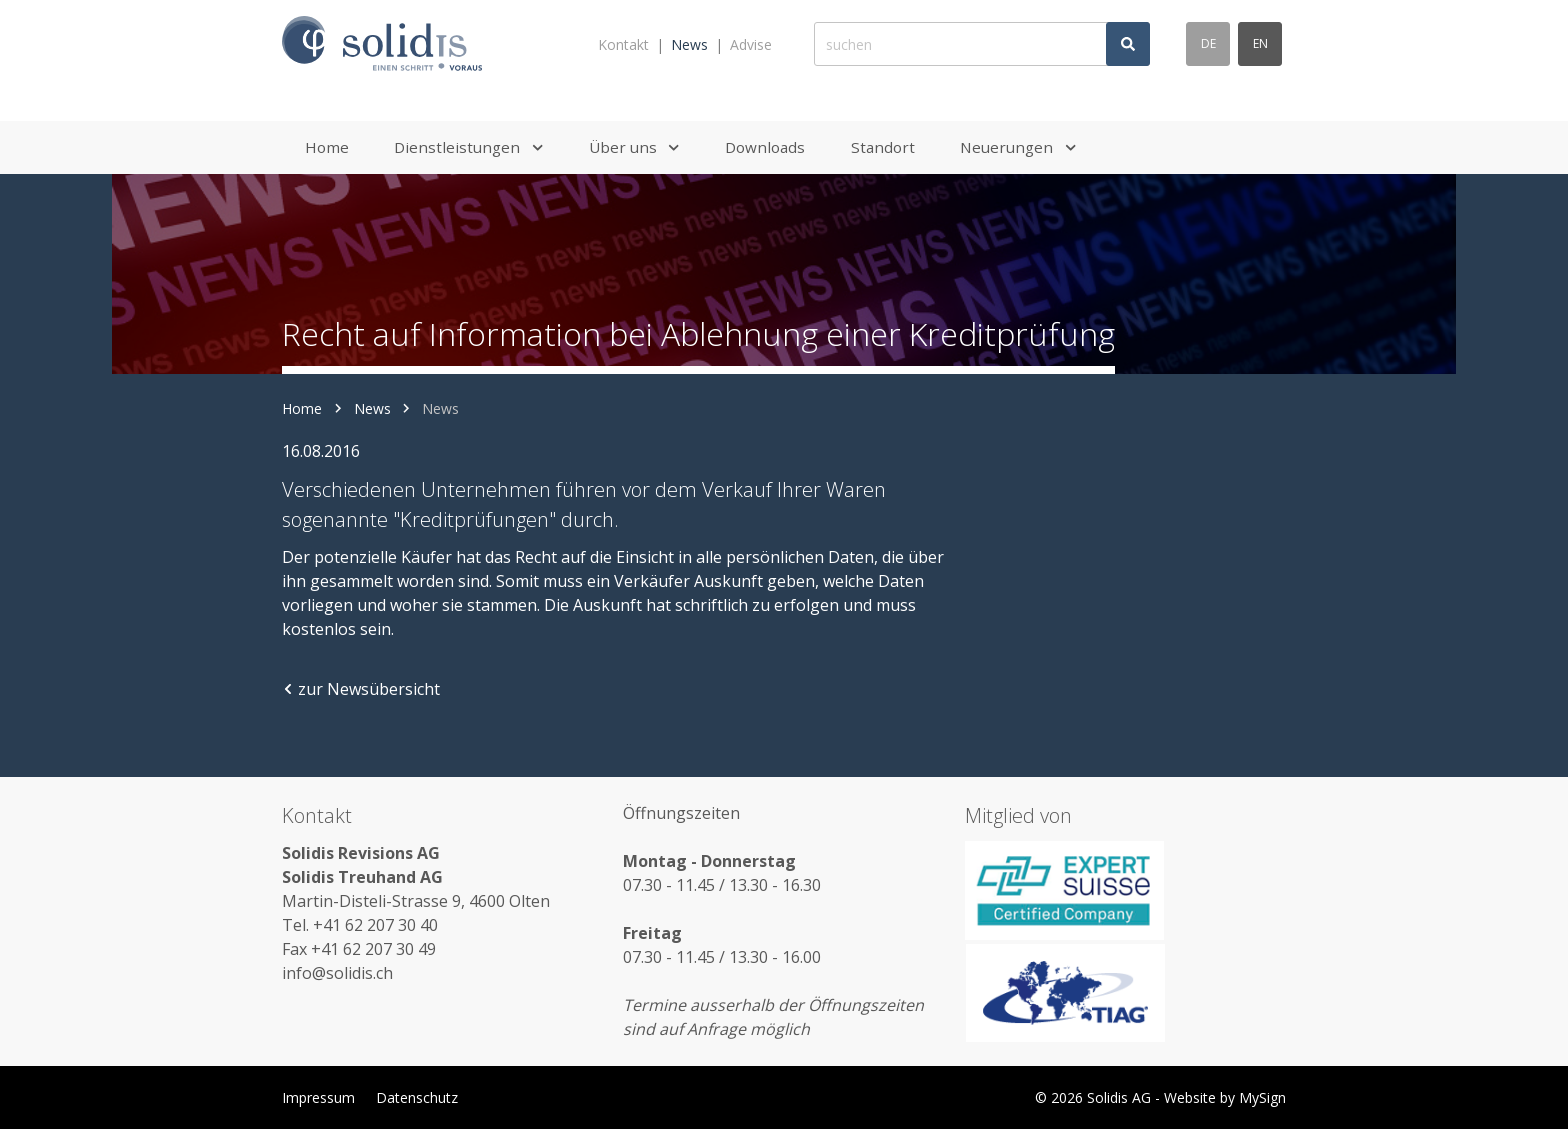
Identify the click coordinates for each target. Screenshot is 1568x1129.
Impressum (318, 1097)
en (1260, 43)
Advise (751, 44)
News (689, 44)
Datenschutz (417, 1097)
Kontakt (623, 44)
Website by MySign (1225, 1097)
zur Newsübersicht (361, 689)
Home (302, 408)
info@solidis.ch (337, 973)
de (1208, 43)
